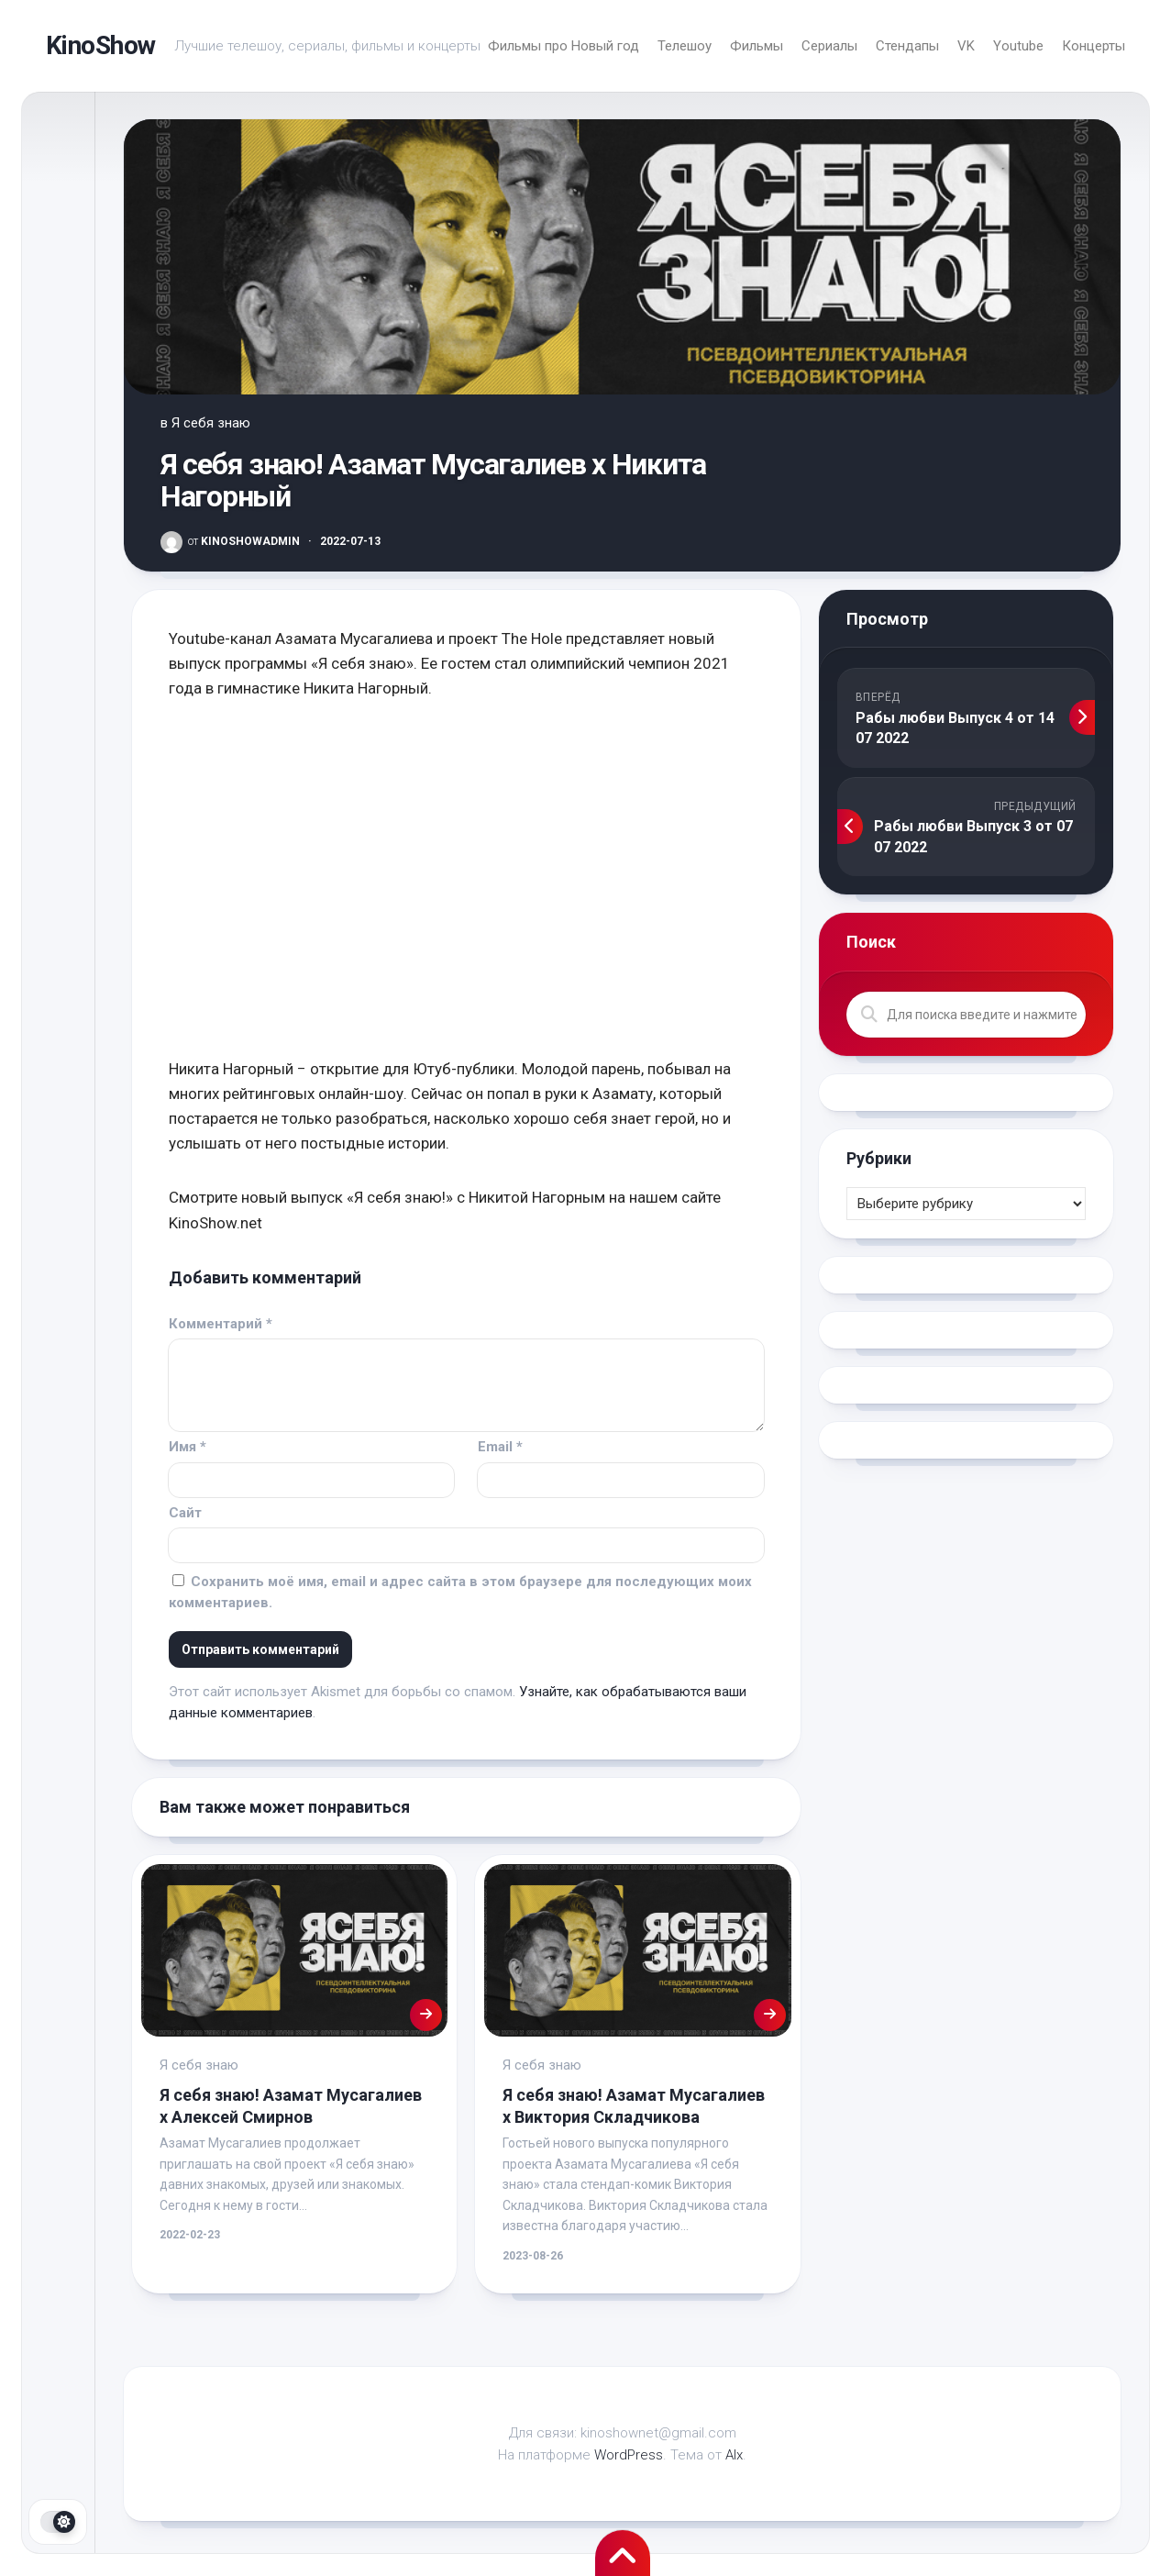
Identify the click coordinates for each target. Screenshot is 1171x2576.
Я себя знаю (210, 423)
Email (500, 1446)
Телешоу (684, 46)
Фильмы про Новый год (563, 46)
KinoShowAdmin (244, 541)
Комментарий (220, 1324)
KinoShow (101, 45)
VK (966, 46)
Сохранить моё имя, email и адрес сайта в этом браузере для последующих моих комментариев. (460, 1592)
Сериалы (829, 46)
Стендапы (907, 46)
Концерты (1093, 46)
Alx (734, 2455)
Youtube (1018, 46)
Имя (187, 1446)
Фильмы (756, 46)
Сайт (185, 1513)
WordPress (628, 2455)
